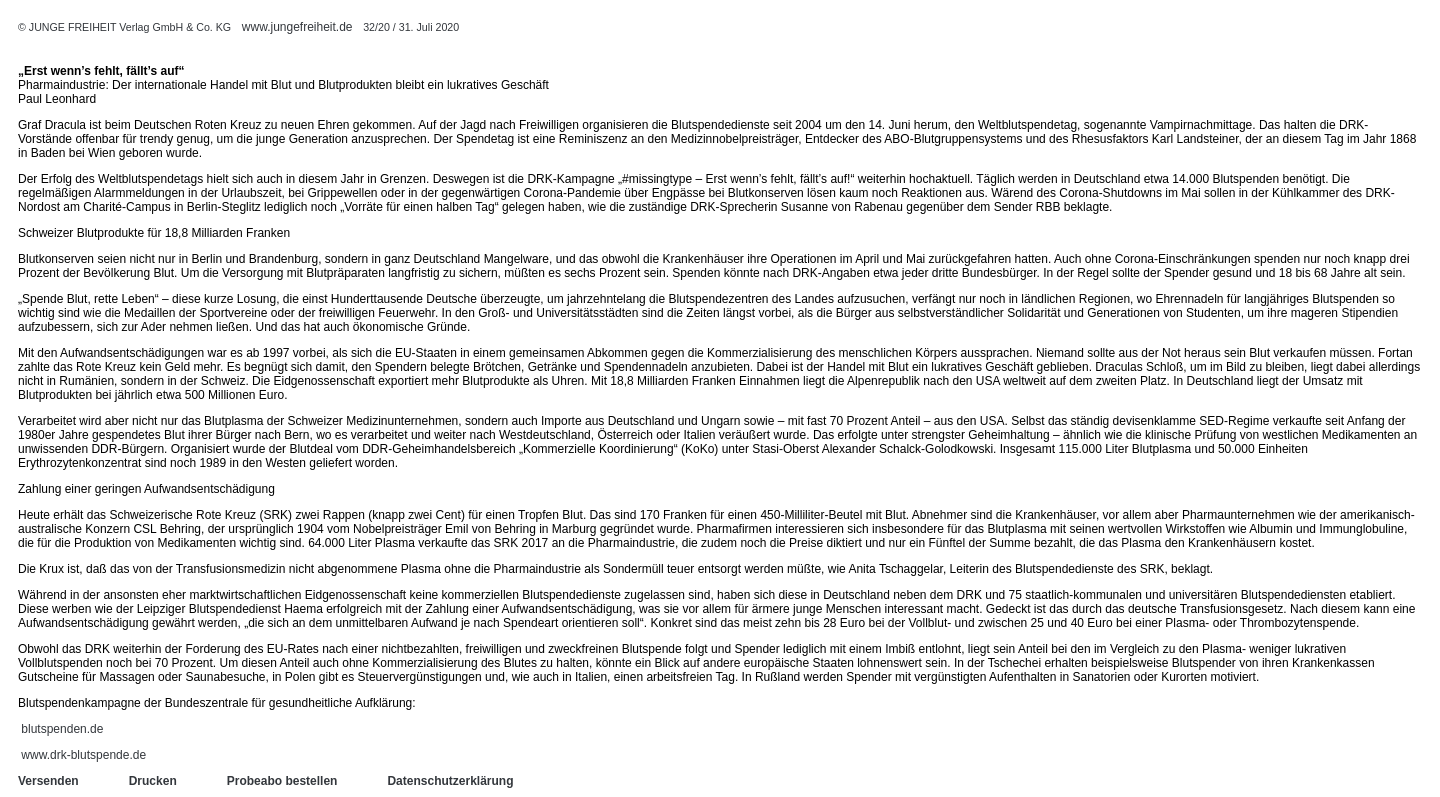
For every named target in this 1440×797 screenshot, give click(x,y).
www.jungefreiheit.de (297, 27)
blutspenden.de (62, 729)
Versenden (48, 781)
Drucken (153, 781)
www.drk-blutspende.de (83, 755)
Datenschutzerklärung (450, 781)
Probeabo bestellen (282, 781)
